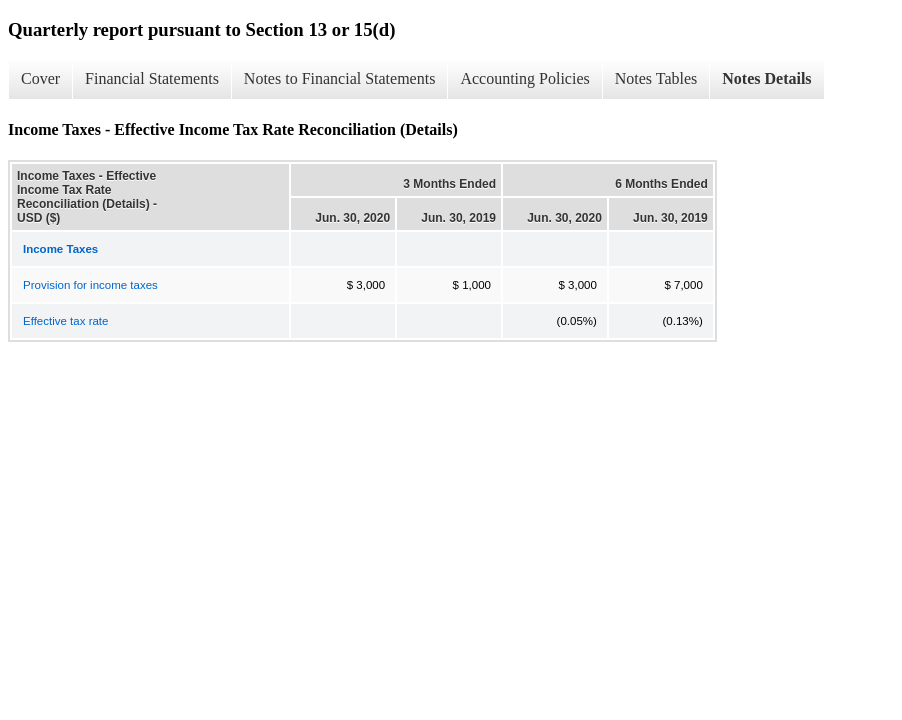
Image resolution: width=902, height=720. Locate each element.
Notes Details (766, 78)
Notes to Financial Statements (340, 78)
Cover (40, 78)
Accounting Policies (524, 78)
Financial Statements (152, 78)
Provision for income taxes (90, 285)
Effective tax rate (65, 321)
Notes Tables (656, 78)
